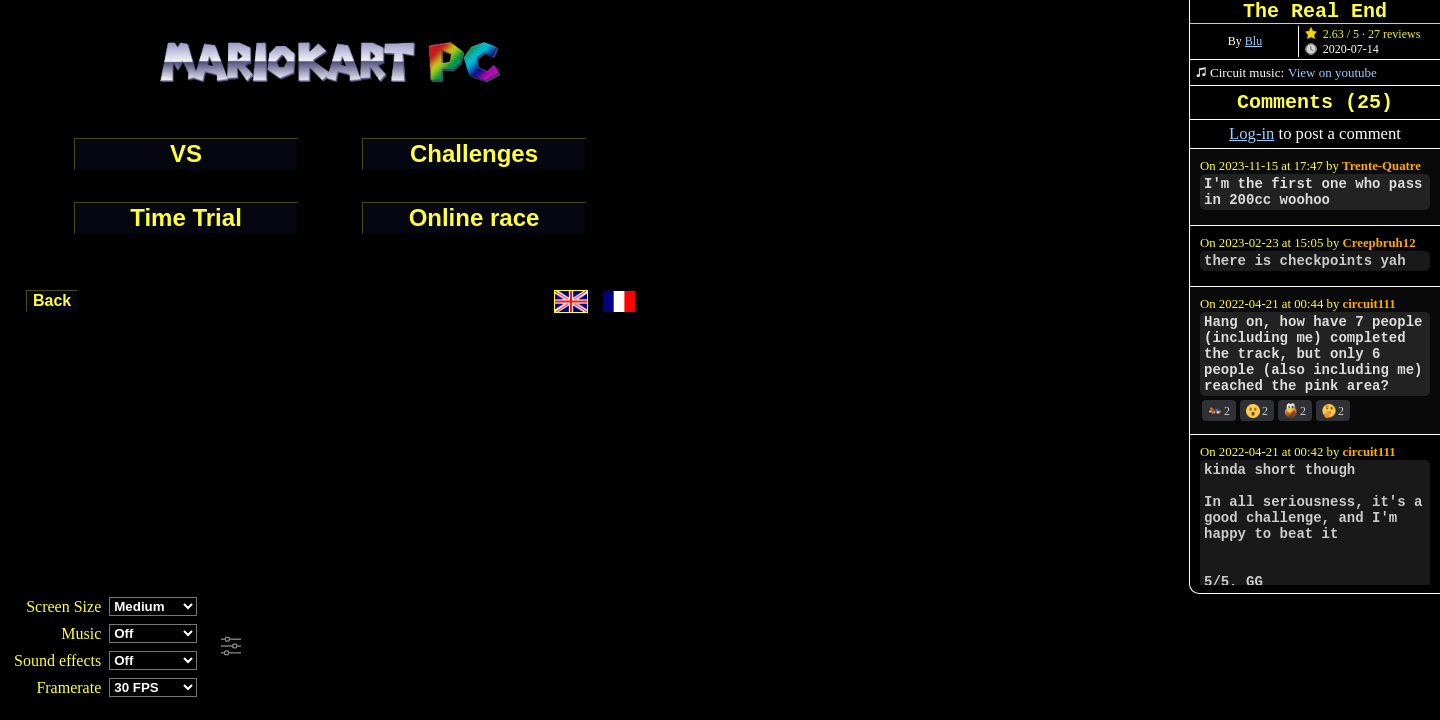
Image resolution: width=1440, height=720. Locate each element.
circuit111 (1369, 304)
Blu (1253, 41)
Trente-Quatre (1381, 166)
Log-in (1251, 133)
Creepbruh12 (1379, 243)
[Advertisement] (544, 647)
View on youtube (1332, 72)
